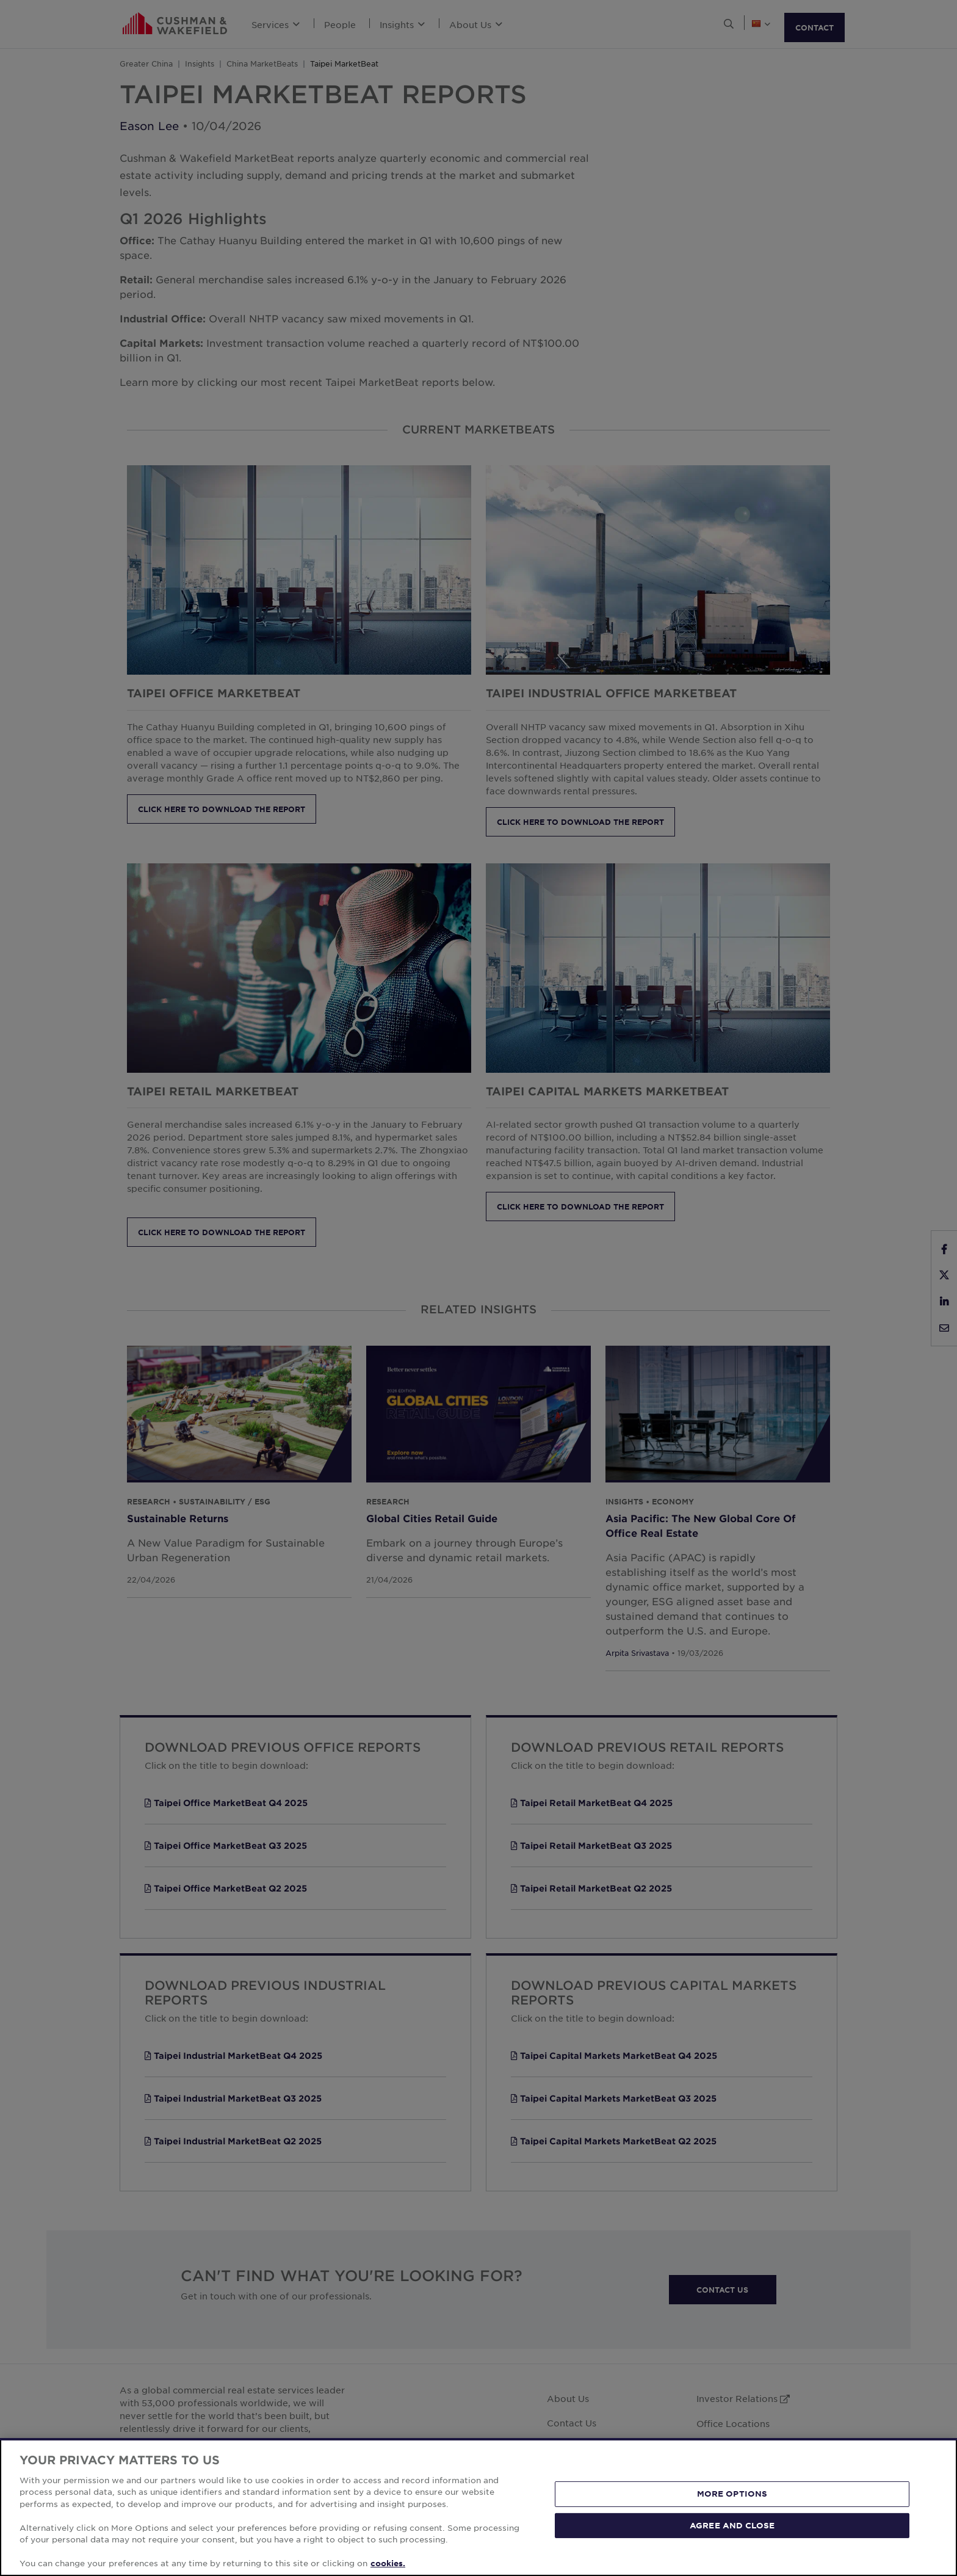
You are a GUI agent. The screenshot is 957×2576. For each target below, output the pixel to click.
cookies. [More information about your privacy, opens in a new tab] (387, 2563)
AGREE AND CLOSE (732, 2525)
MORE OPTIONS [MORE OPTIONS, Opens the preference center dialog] (732, 2493)
